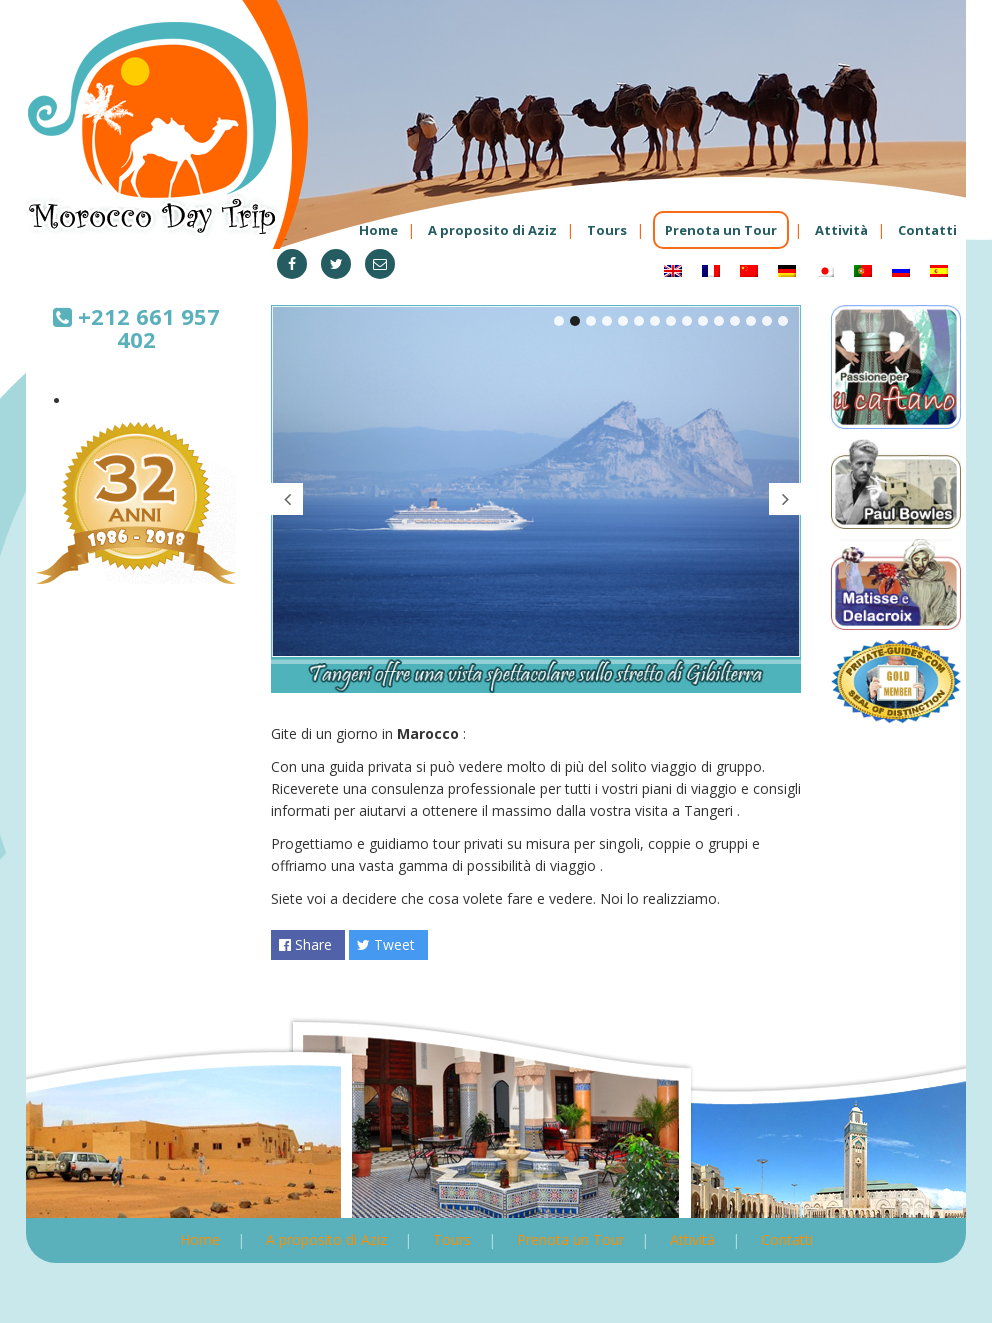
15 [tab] (783, 321)
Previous (287, 499)
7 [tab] (655, 321)
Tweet (386, 944)
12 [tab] (735, 321)
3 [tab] (591, 321)
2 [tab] (575, 321)
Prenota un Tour (721, 230)
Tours (607, 230)
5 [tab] (623, 321)
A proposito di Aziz (492, 230)
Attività (841, 230)
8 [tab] (671, 321)
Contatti (927, 230)
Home (378, 230)
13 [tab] (751, 321)
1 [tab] (559, 321)
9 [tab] (687, 321)
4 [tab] (607, 321)
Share (305, 944)
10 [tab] (703, 321)
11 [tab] (719, 321)
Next (785, 499)
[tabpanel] (536, 499)
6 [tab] (639, 321)
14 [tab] (767, 321)
